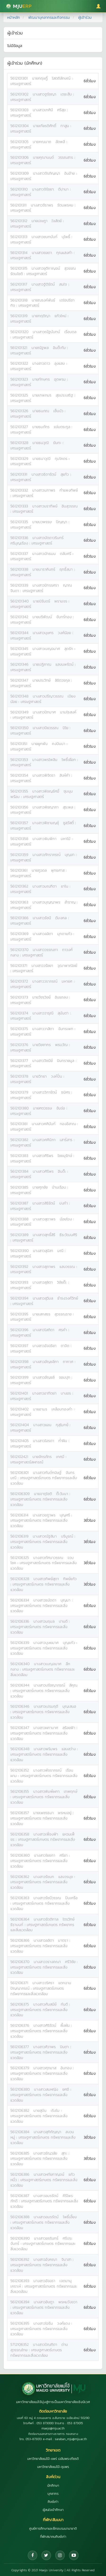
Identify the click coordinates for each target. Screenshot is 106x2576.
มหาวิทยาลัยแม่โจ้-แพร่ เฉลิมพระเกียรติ (53, 2458)
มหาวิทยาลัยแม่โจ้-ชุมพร (53, 2466)
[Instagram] (60, 2555)
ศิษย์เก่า (53, 2501)
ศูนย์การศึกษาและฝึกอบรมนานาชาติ (53, 2528)
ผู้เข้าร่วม (85, 17)
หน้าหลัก (13, 17)
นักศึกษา (53, 2485)
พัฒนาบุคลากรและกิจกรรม (49, 17)
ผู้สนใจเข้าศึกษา (53, 2509)
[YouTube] (73, 2555)
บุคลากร (53, 2493)
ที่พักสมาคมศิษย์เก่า (53, 2536)
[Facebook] (32, 2555)
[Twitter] (46, 2555)
